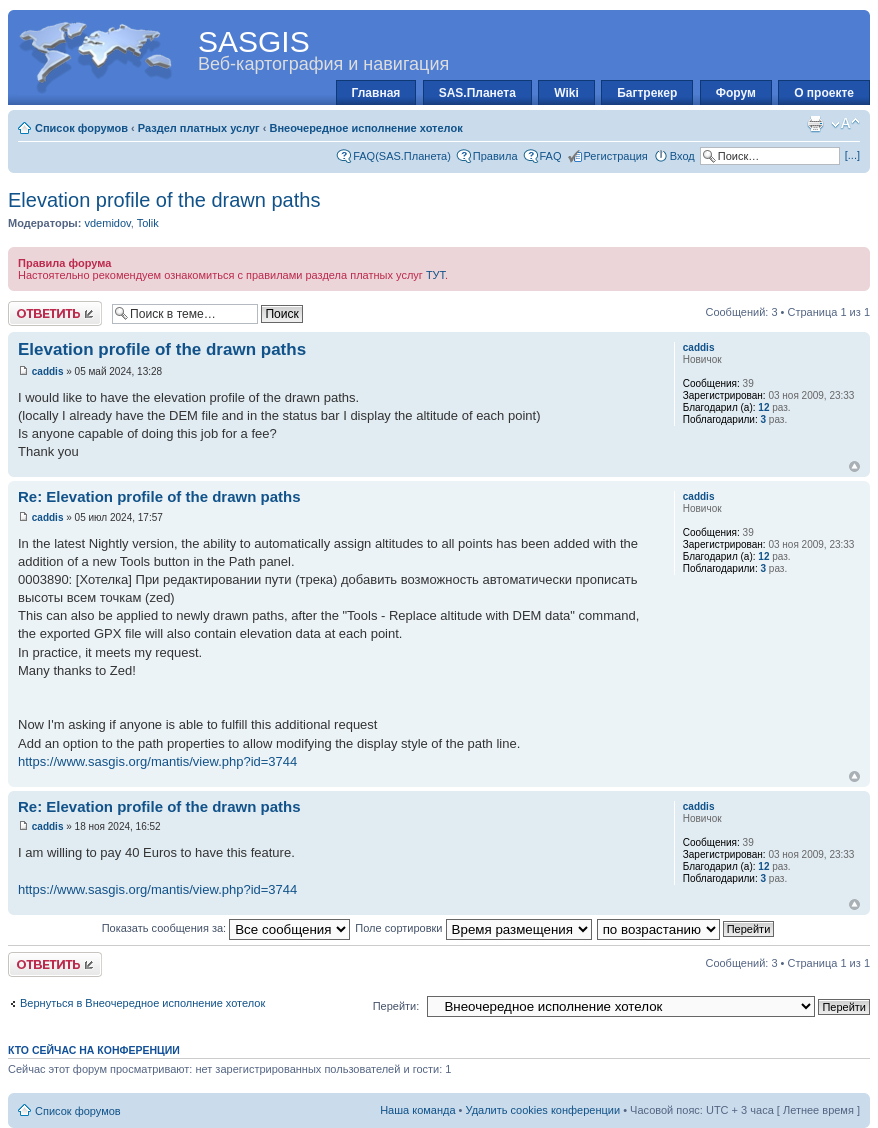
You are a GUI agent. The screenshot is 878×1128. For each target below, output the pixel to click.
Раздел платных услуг (199, 128)
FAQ (551, 156)
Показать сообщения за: (226, 928)
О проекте (824, 93)
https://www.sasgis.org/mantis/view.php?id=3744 (157, 761)
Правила (495, 156)
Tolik (148, 223)
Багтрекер (647, 93)
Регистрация (616, 156)
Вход (682, 156)
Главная (376, 93)
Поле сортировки (473, 928)
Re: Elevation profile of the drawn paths (159, 496)
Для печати (815, 124)
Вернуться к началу (854, 466)
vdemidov (107, 223)
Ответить (55, 313)
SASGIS (254, 41)
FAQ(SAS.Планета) (402, 156)
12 (763, 407)
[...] (852, 155)
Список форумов (81, 128)
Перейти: (396, 1006)
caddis (48, 371)
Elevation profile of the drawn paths (164, 200)
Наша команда (417, 1110)
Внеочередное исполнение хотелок (365, 128)
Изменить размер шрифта (845, 124)
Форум (736, 93)
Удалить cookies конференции (543, 1110)
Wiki (566, 93)
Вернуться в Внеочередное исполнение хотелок (142, 1003)
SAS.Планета (477, 93)
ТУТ (435, 275)
